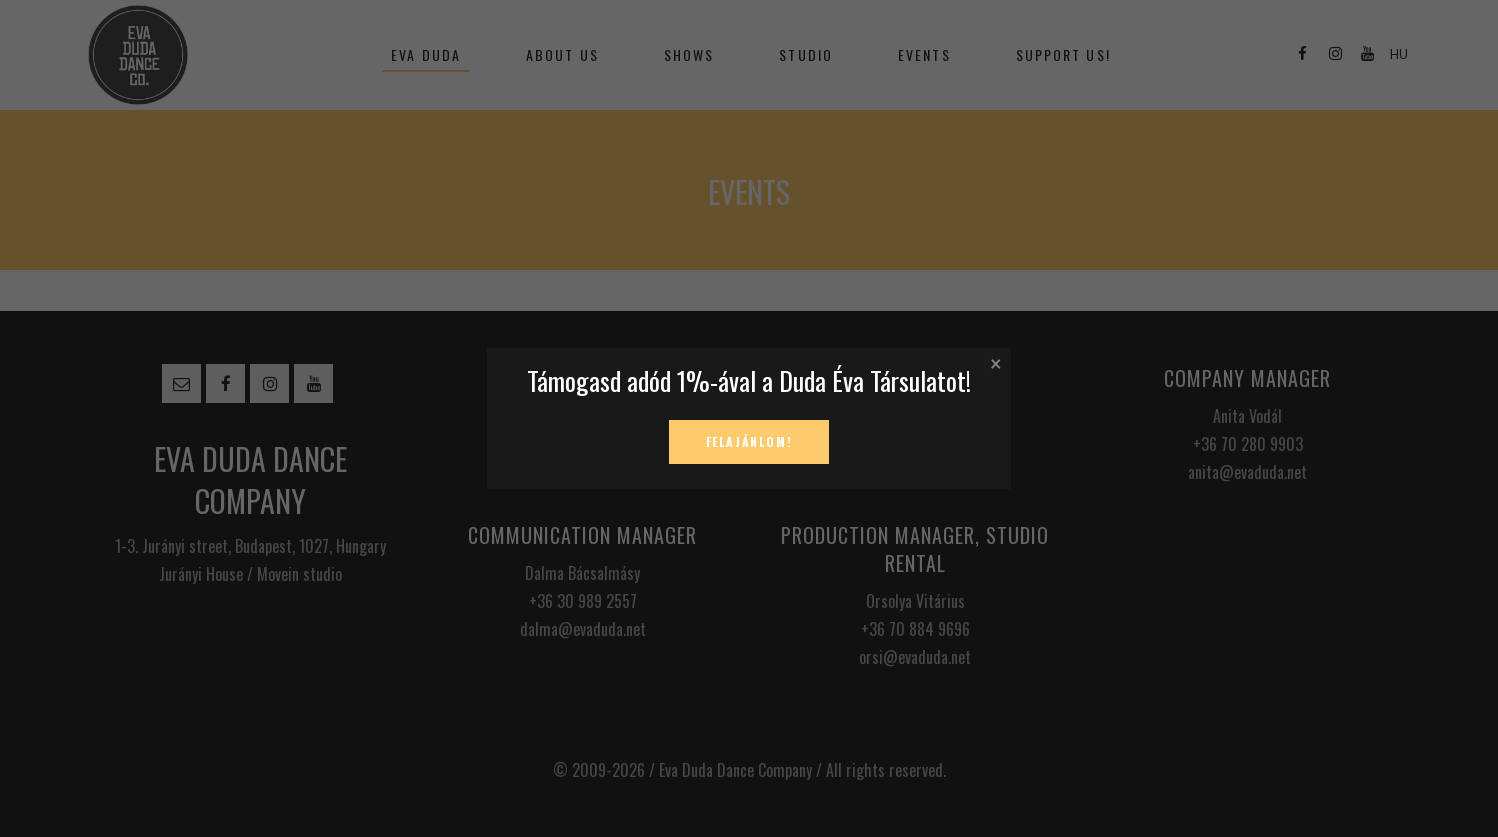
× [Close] (996, 362)
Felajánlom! (749, 441)
